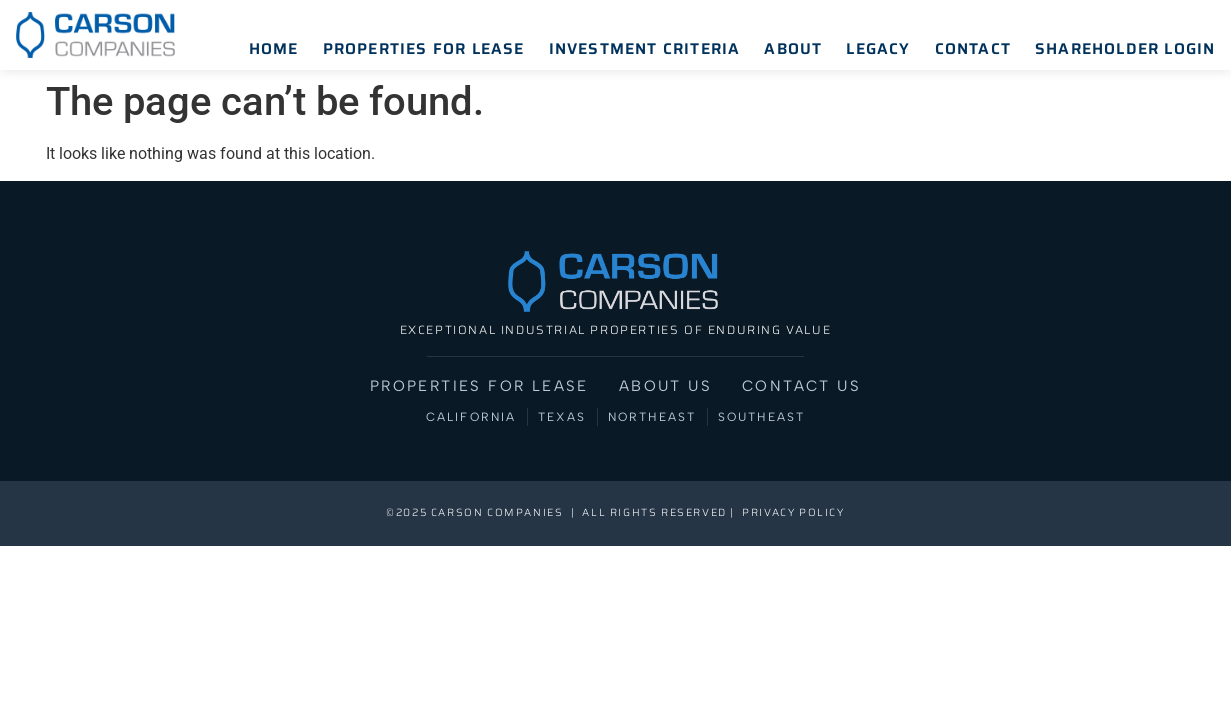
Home (274, 48)
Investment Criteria (645, 48)
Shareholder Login (1125, 48)
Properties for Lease (424, 48)
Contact (973, 48)
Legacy (878, 48)
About (793, 48)
